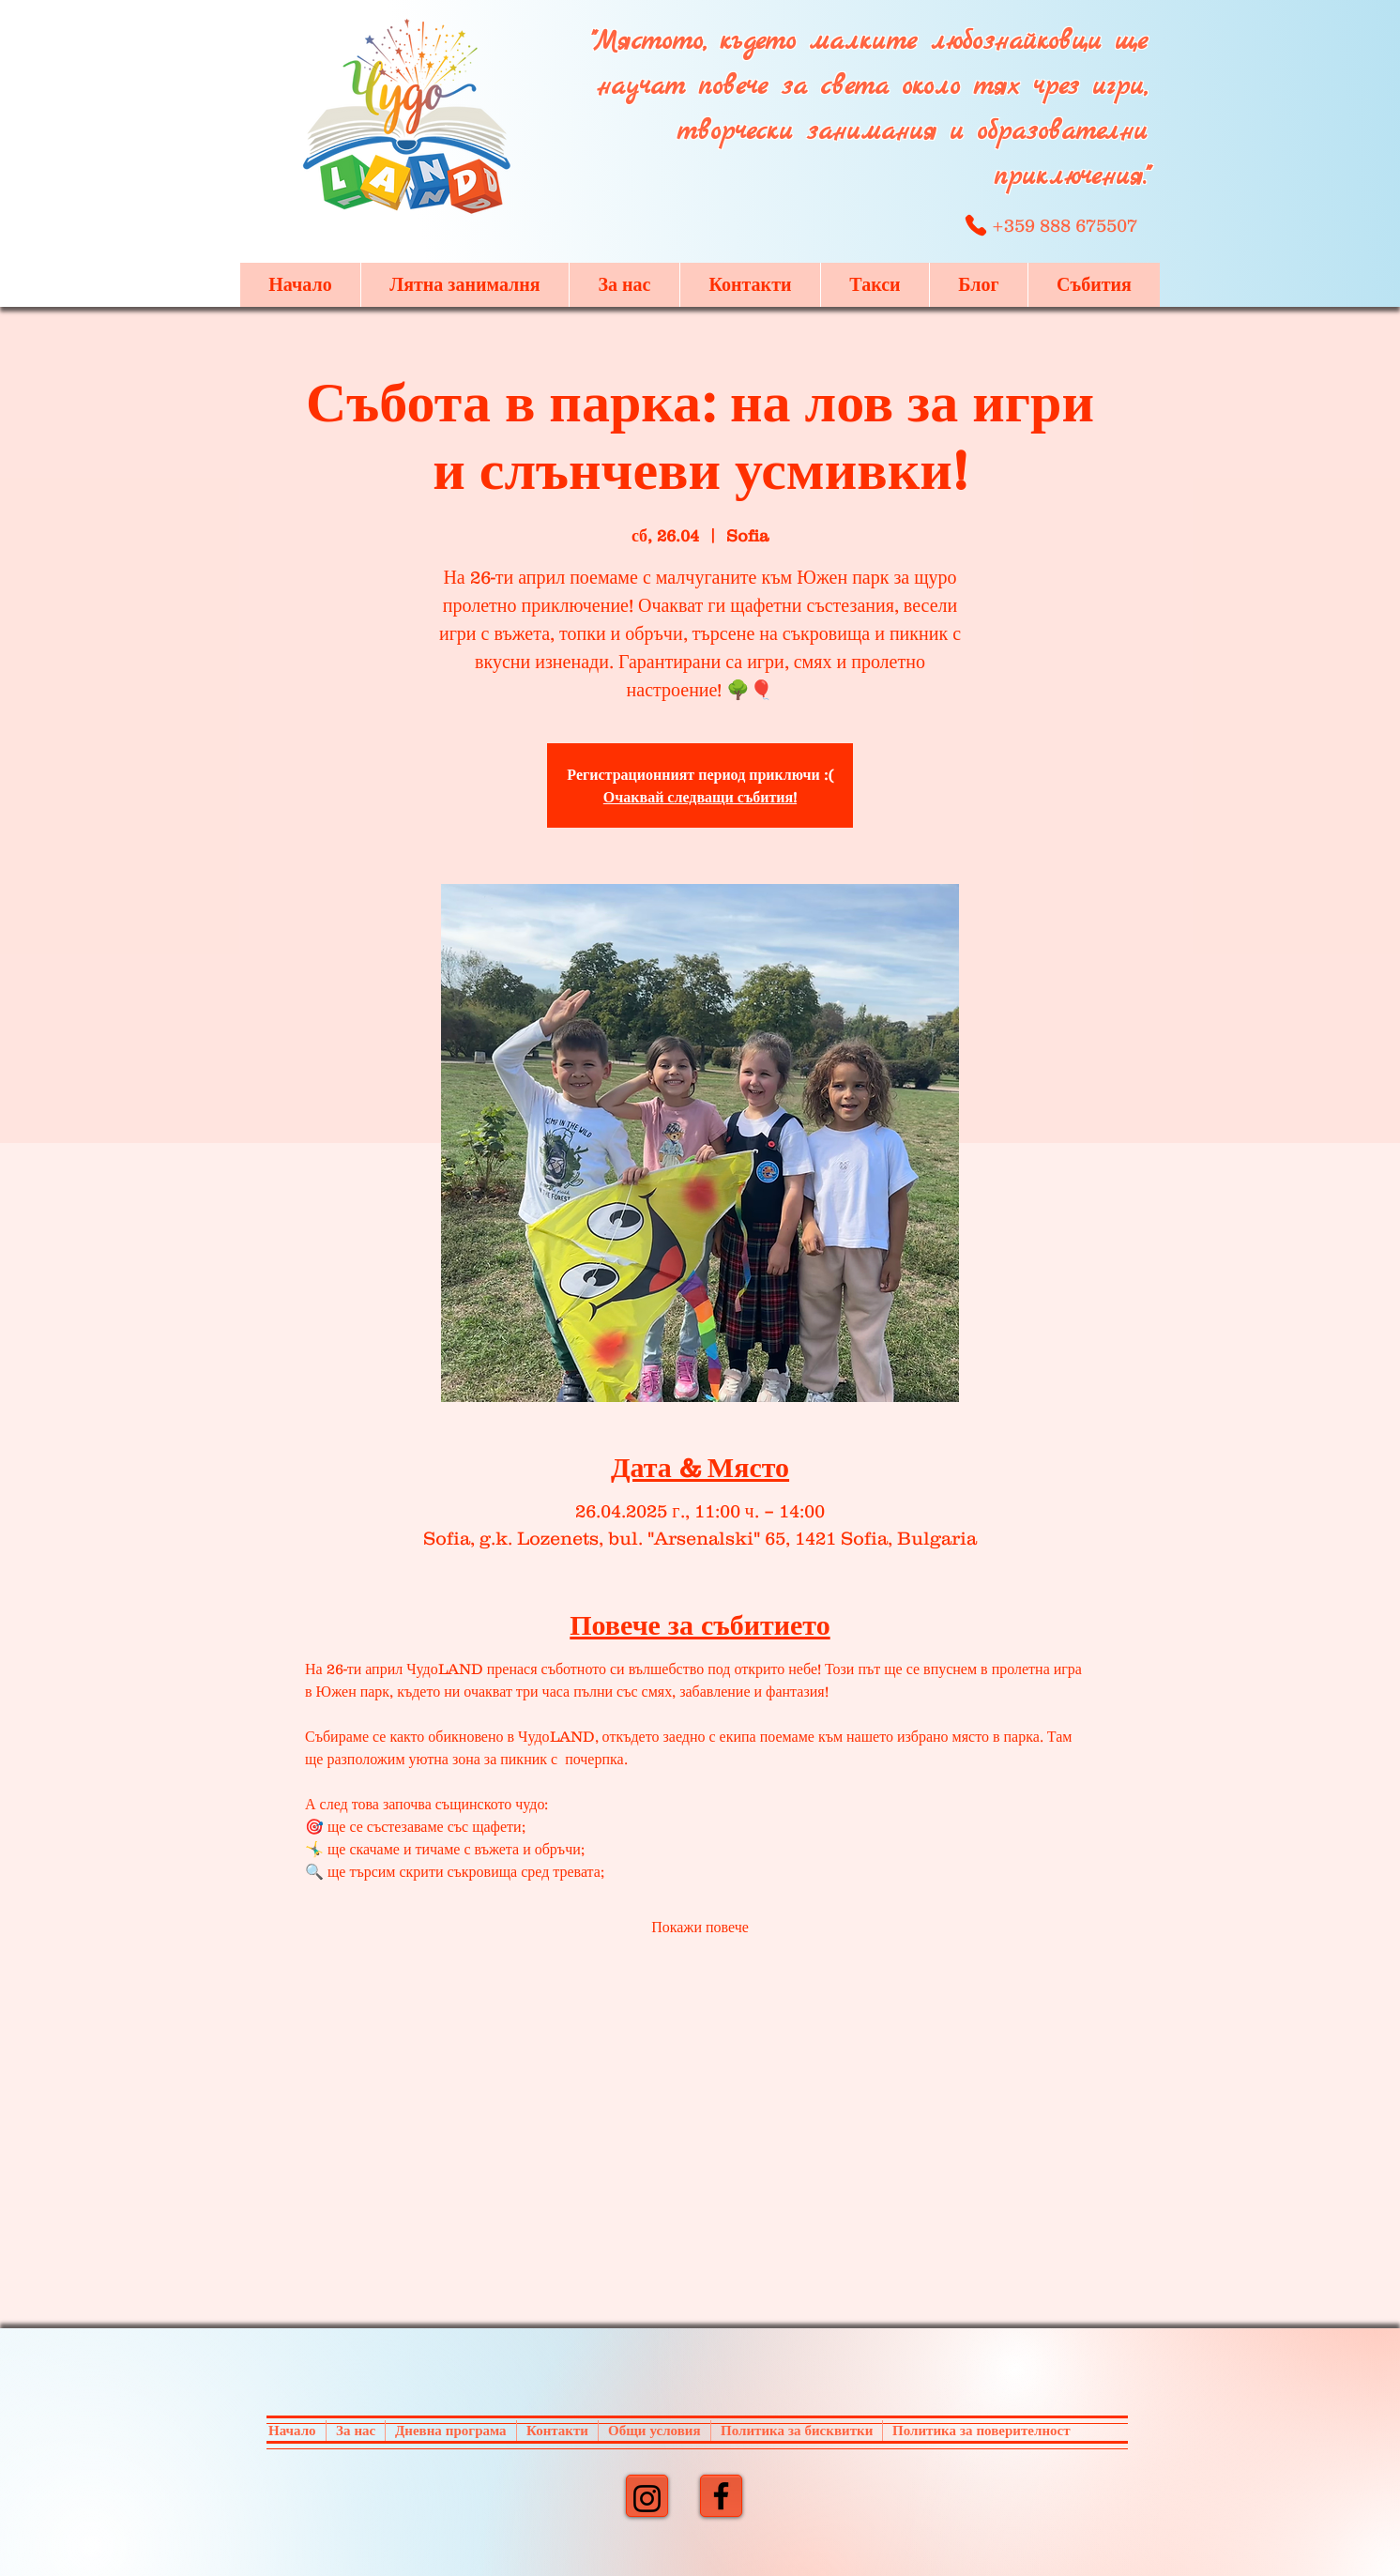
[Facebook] (721, 2495)
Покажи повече (700, 1926)
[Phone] (975, 225)
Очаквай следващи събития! (700, 796)
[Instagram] (647, 2498)
